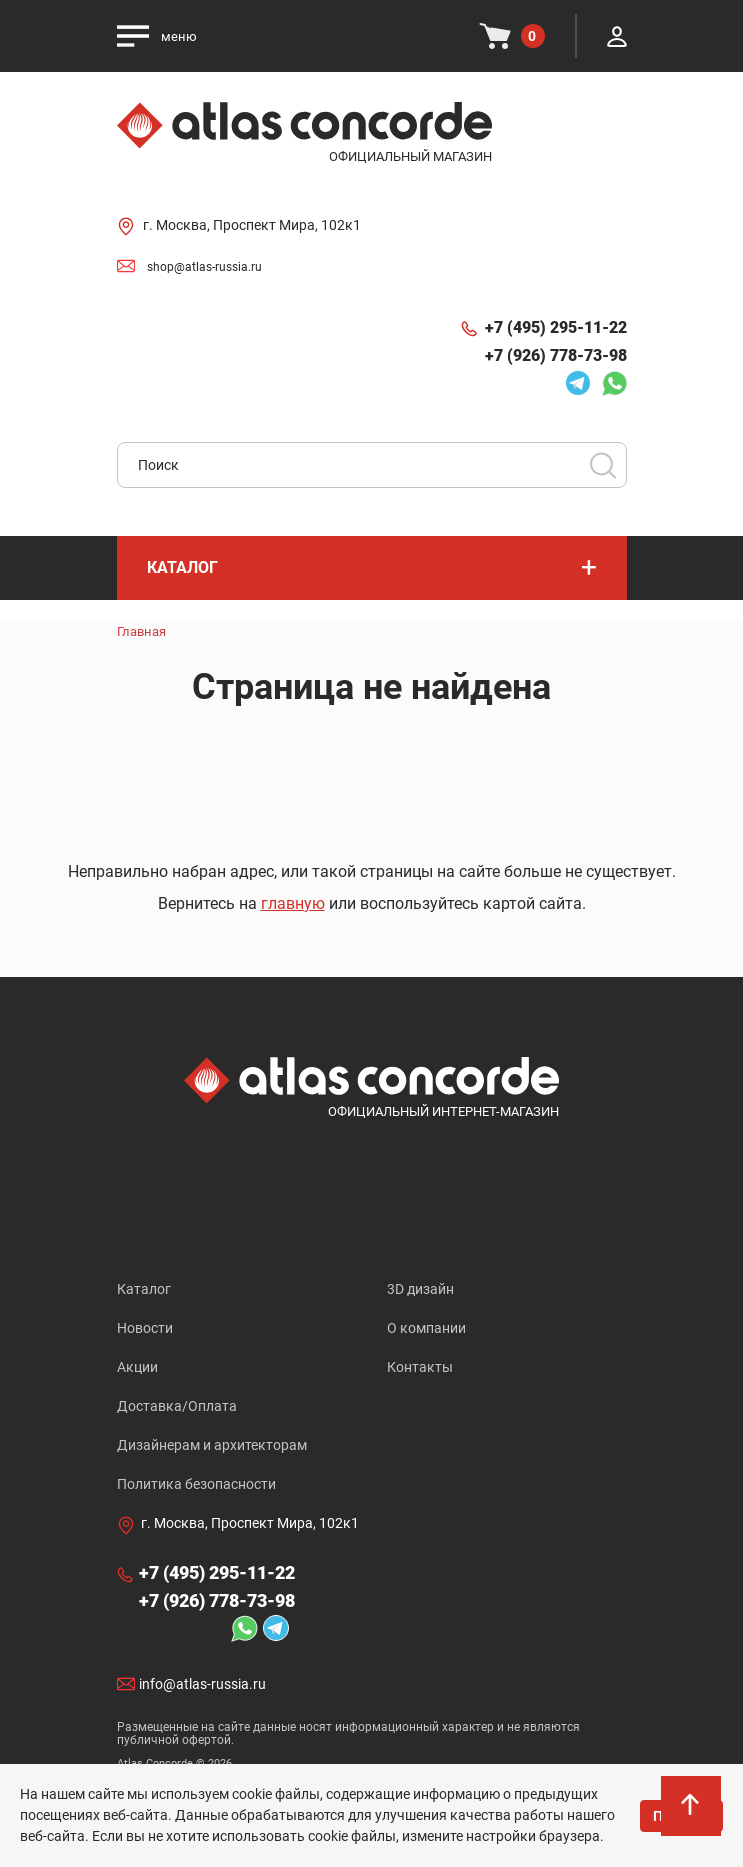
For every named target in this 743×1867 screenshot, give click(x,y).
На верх (692, 1816)
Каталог (144, 1289)
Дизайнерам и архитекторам (212, 1445)
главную (293, 903)
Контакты (420, 1367)
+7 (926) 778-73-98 (556, 355)
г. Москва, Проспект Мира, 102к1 (252, 225)
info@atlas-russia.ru (202, 1684)
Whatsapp (614, 383)
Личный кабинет (617, 36)
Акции (137, 1367)
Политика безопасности (196, 1484)
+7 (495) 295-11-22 (556, 327)
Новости (145, 1328)
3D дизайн (420, 1289)
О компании (426, 1328)
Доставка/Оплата (177, 1406)
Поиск (603, 465)
